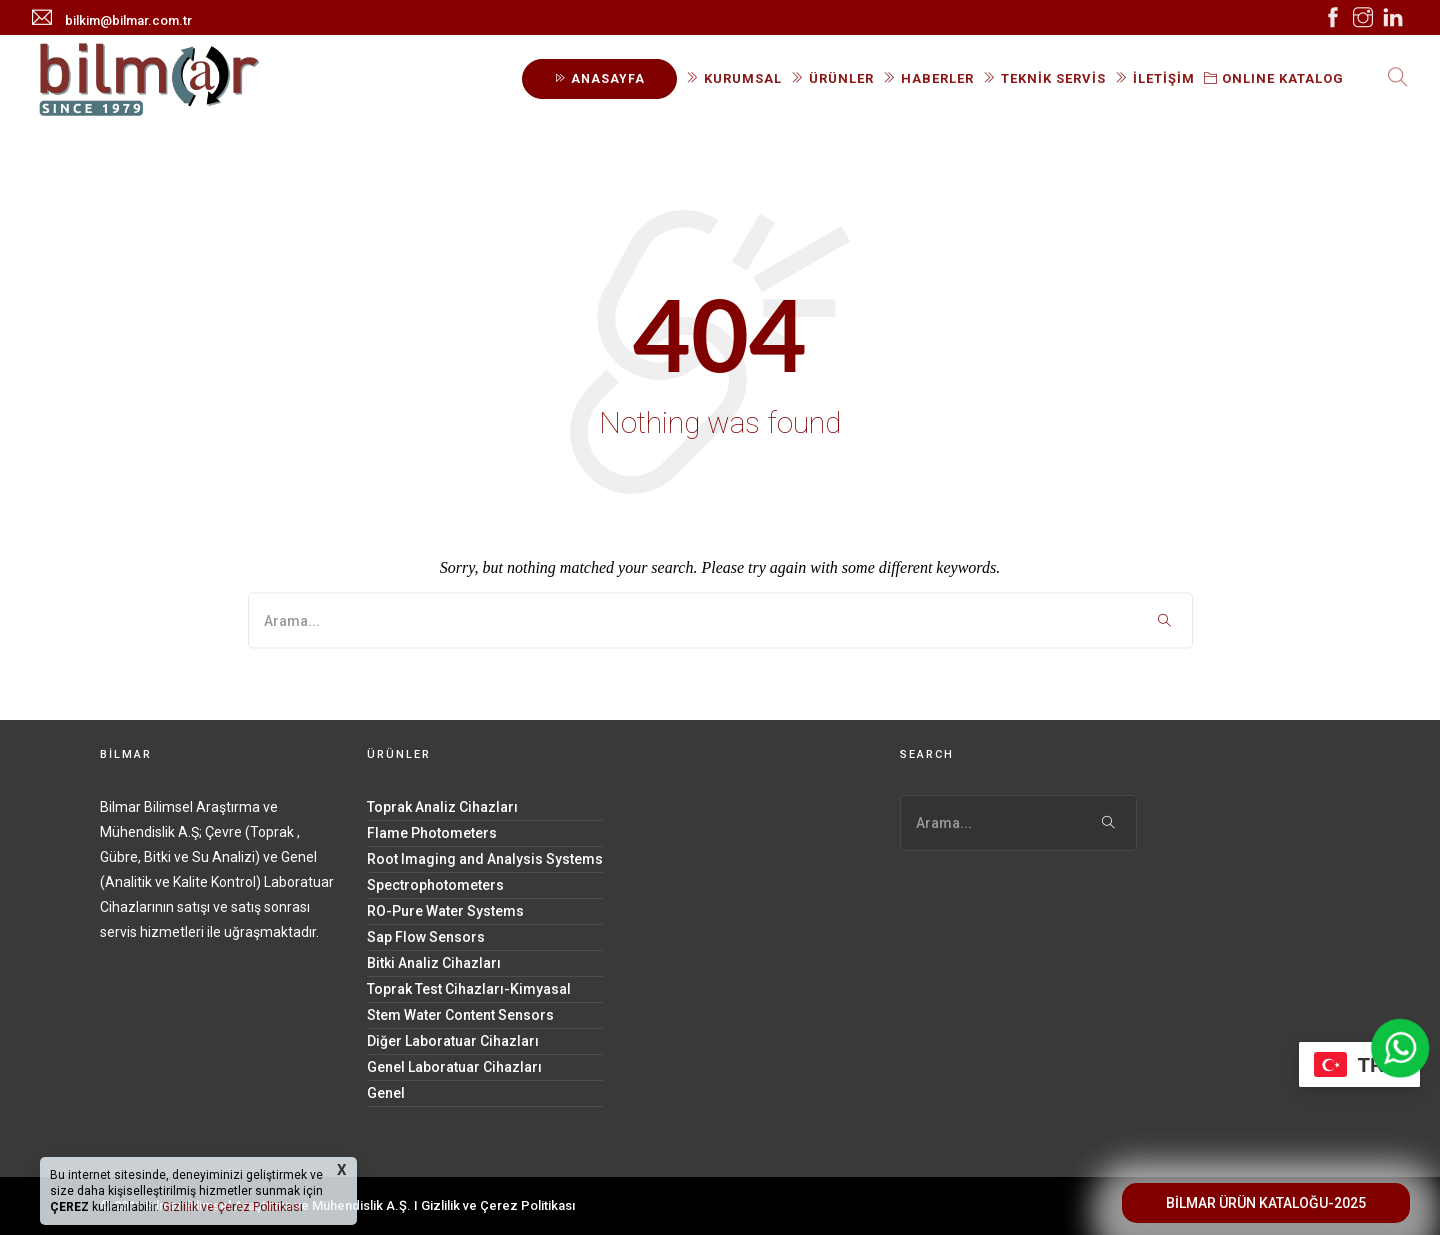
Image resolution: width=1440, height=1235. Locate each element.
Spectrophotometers (435, 885)
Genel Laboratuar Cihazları (454, 1067)
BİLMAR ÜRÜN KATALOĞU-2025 (1266, 1203)
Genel (386, 1093)
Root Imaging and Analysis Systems (485, 859)
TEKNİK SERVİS (1044, 78)
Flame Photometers (432, 833)
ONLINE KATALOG (1274, 78)
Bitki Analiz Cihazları (434, 963)
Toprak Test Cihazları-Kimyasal (469, 989)
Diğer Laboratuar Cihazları (453, 1041)
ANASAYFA (599, 79)
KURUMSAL (734, 78)
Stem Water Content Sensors (460, 1015)
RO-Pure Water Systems (445, 911)
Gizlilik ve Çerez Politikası (498, 1205)
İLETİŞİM (1155, 78)
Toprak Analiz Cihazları (442, 807)
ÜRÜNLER (832, 78)
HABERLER (928, 78)
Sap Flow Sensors (426, 937)
